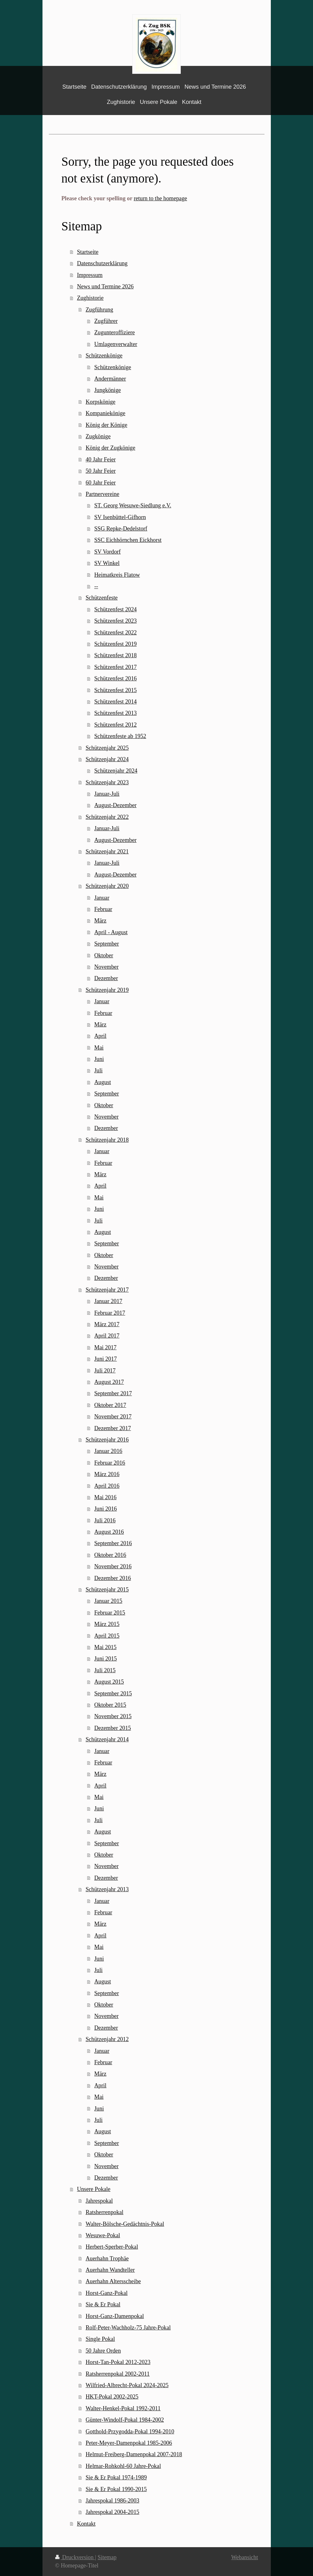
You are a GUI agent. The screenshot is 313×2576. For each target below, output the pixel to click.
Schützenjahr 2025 (107, 748)
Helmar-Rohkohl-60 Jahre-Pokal (123, 2466)
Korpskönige (100, 402)
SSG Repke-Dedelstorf (120, 528)
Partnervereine (102, 494)
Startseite (88, 252)
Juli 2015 (104, 1670)
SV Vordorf (107, 552)
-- (96, 586)
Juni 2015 (105, 1658)
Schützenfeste (102, 597)
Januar (101, 898)
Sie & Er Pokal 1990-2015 (116, 2489)
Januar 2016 (108, 1451)
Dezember (106, 978)
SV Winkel (107, 563)
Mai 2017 (105, 1347)
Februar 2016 (109, 1463)
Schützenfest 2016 (115, 678)
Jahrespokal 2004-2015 (112, 2512)
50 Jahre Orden (103, 2351)
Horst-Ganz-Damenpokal (115, 2316)
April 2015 (106, 1636)
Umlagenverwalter (115, 344)
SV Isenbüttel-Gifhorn (120, 517)
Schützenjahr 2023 (107, 782)
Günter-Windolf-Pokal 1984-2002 (125, 2420)
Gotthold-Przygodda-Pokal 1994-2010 (130, 2431)
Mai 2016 (105, 1497)
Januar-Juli (106, 794)
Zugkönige (98, 436)
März (100, 920)
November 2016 (113, 1566)
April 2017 (106, 1336)
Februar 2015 (109, 1612)
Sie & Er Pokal (103, 2304)
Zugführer (106, 321)
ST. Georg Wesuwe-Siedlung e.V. (132, 505)
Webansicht (244, 2557)
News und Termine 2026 (105, 286)
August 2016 (109, 1532)
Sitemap (107, 2557)
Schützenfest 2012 (115, 725)
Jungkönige (107, 390)
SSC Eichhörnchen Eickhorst (127, 540)
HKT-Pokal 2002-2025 (112, 2396)
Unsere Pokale (94, 2189)
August (102, 1082)
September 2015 (113, 1693)
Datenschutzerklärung (102, 263)
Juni (99, 1059)
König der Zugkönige (110, 448)
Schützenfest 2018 (115, 655)
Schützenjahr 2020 (107, 886)
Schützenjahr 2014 (107, 1739)
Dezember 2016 (112, 1578)
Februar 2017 (109, 1313)
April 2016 (106, 1486)
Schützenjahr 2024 (107, 759)
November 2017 (113, 1416)
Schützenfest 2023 (115, 621)
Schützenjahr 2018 (107, 1140)
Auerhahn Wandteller (110, 2270)
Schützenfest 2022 (115, 632)
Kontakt (86, 2524)
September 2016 (113, 1543)
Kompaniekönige (105, 413)
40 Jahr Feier (101, 459)
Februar (103, 909)
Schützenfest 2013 (115, 713)
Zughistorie (90, 298)
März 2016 (106, 1474)
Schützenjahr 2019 (107, 990)
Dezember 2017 (112, 1428)
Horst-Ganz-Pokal (106, 2293)
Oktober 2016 (110, 1555)
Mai (98, 1047)
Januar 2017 (108, 1301)
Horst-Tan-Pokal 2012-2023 (118, 2362)
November (106, 967)
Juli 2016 (104, 1520)
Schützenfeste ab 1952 (120, 736)
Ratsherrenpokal (104, 2212)
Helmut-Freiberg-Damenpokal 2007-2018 (134, 2454)
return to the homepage (160, 198)
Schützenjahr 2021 (107, 851)
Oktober (103, 955)
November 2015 (113, 1716)
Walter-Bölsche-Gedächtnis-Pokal (125, 2224)
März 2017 (106, 1324)
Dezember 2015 (112, 1728)
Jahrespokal (99, 2201)
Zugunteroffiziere (114, 332)
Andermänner (110, 379)
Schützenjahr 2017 (107, 1290)
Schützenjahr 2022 (107, 817)
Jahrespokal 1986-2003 (112, 2500)
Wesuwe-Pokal (103, 2235)
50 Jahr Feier (101, 471)
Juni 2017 (105, 1359)
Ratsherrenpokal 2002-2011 (118, 2374)
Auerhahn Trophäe (107, 2258)
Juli (98, 1070)
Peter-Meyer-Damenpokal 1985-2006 (129, 2443)
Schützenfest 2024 (115, 609)
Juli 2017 (104, 1370)
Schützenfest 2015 (115, 690)
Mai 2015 (105, 1647)
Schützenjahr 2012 (107, 2039)
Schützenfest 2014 (115, 701)
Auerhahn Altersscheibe (113, 2281)
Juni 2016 (105, 1509)
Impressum (90, 275)
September (106, 944)
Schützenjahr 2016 (107, 1439)
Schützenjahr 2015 (107, 1589)
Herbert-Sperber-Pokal (112, 2247)
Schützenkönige (104, 355)
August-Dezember (115, 805)
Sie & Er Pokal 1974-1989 (116, 2477)
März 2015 (106, 1624)
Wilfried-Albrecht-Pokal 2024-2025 (127, 2385)
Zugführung (99, 309)
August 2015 (109, 1682)
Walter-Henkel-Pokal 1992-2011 (123, 2408)
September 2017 (113, 1393)
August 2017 (109, 1382)
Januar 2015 (108, 1601)
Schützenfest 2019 (115, 644)
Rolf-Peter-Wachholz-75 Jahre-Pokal (128, 2327)
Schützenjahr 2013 (107, 1889)
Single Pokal (100, 2339)
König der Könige (106, 425)
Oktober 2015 (110, 1705)
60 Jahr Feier (101, 482)
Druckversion (75, 2557)
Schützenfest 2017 (115, 667)
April (100, 1036)
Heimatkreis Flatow (117, 575)
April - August (110, 932)
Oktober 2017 (110, 1405)
